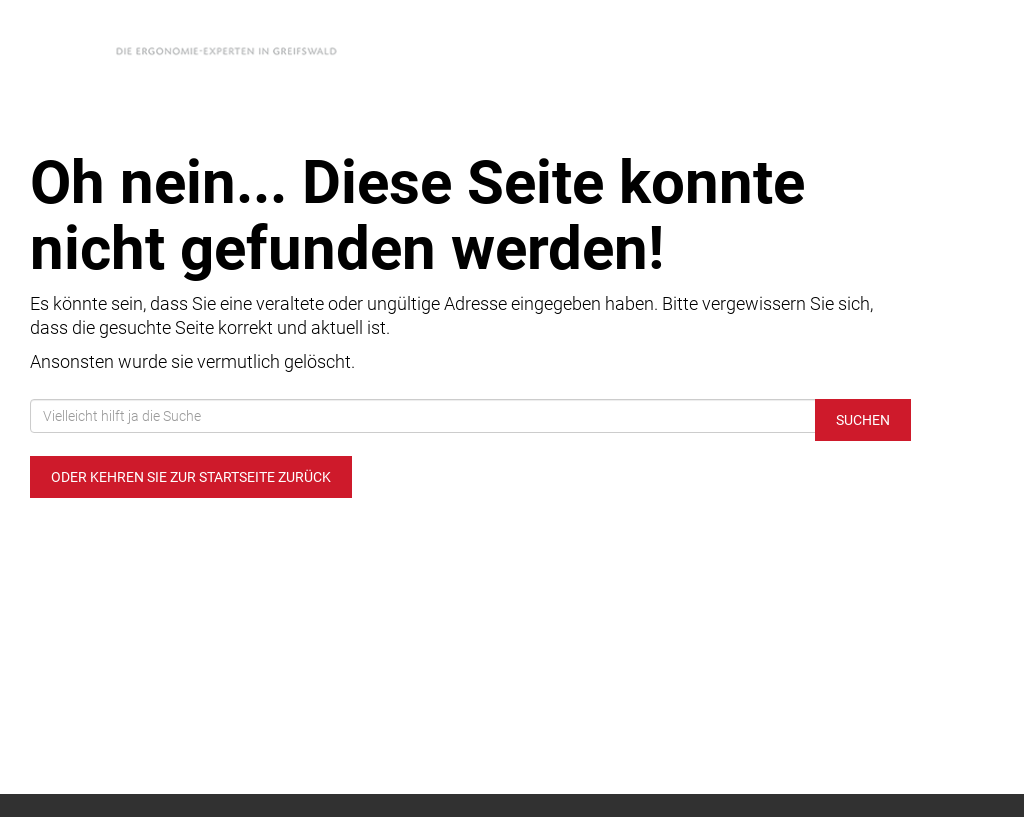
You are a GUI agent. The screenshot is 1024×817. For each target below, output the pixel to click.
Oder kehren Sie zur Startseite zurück (191, 477)
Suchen (863, 420)
